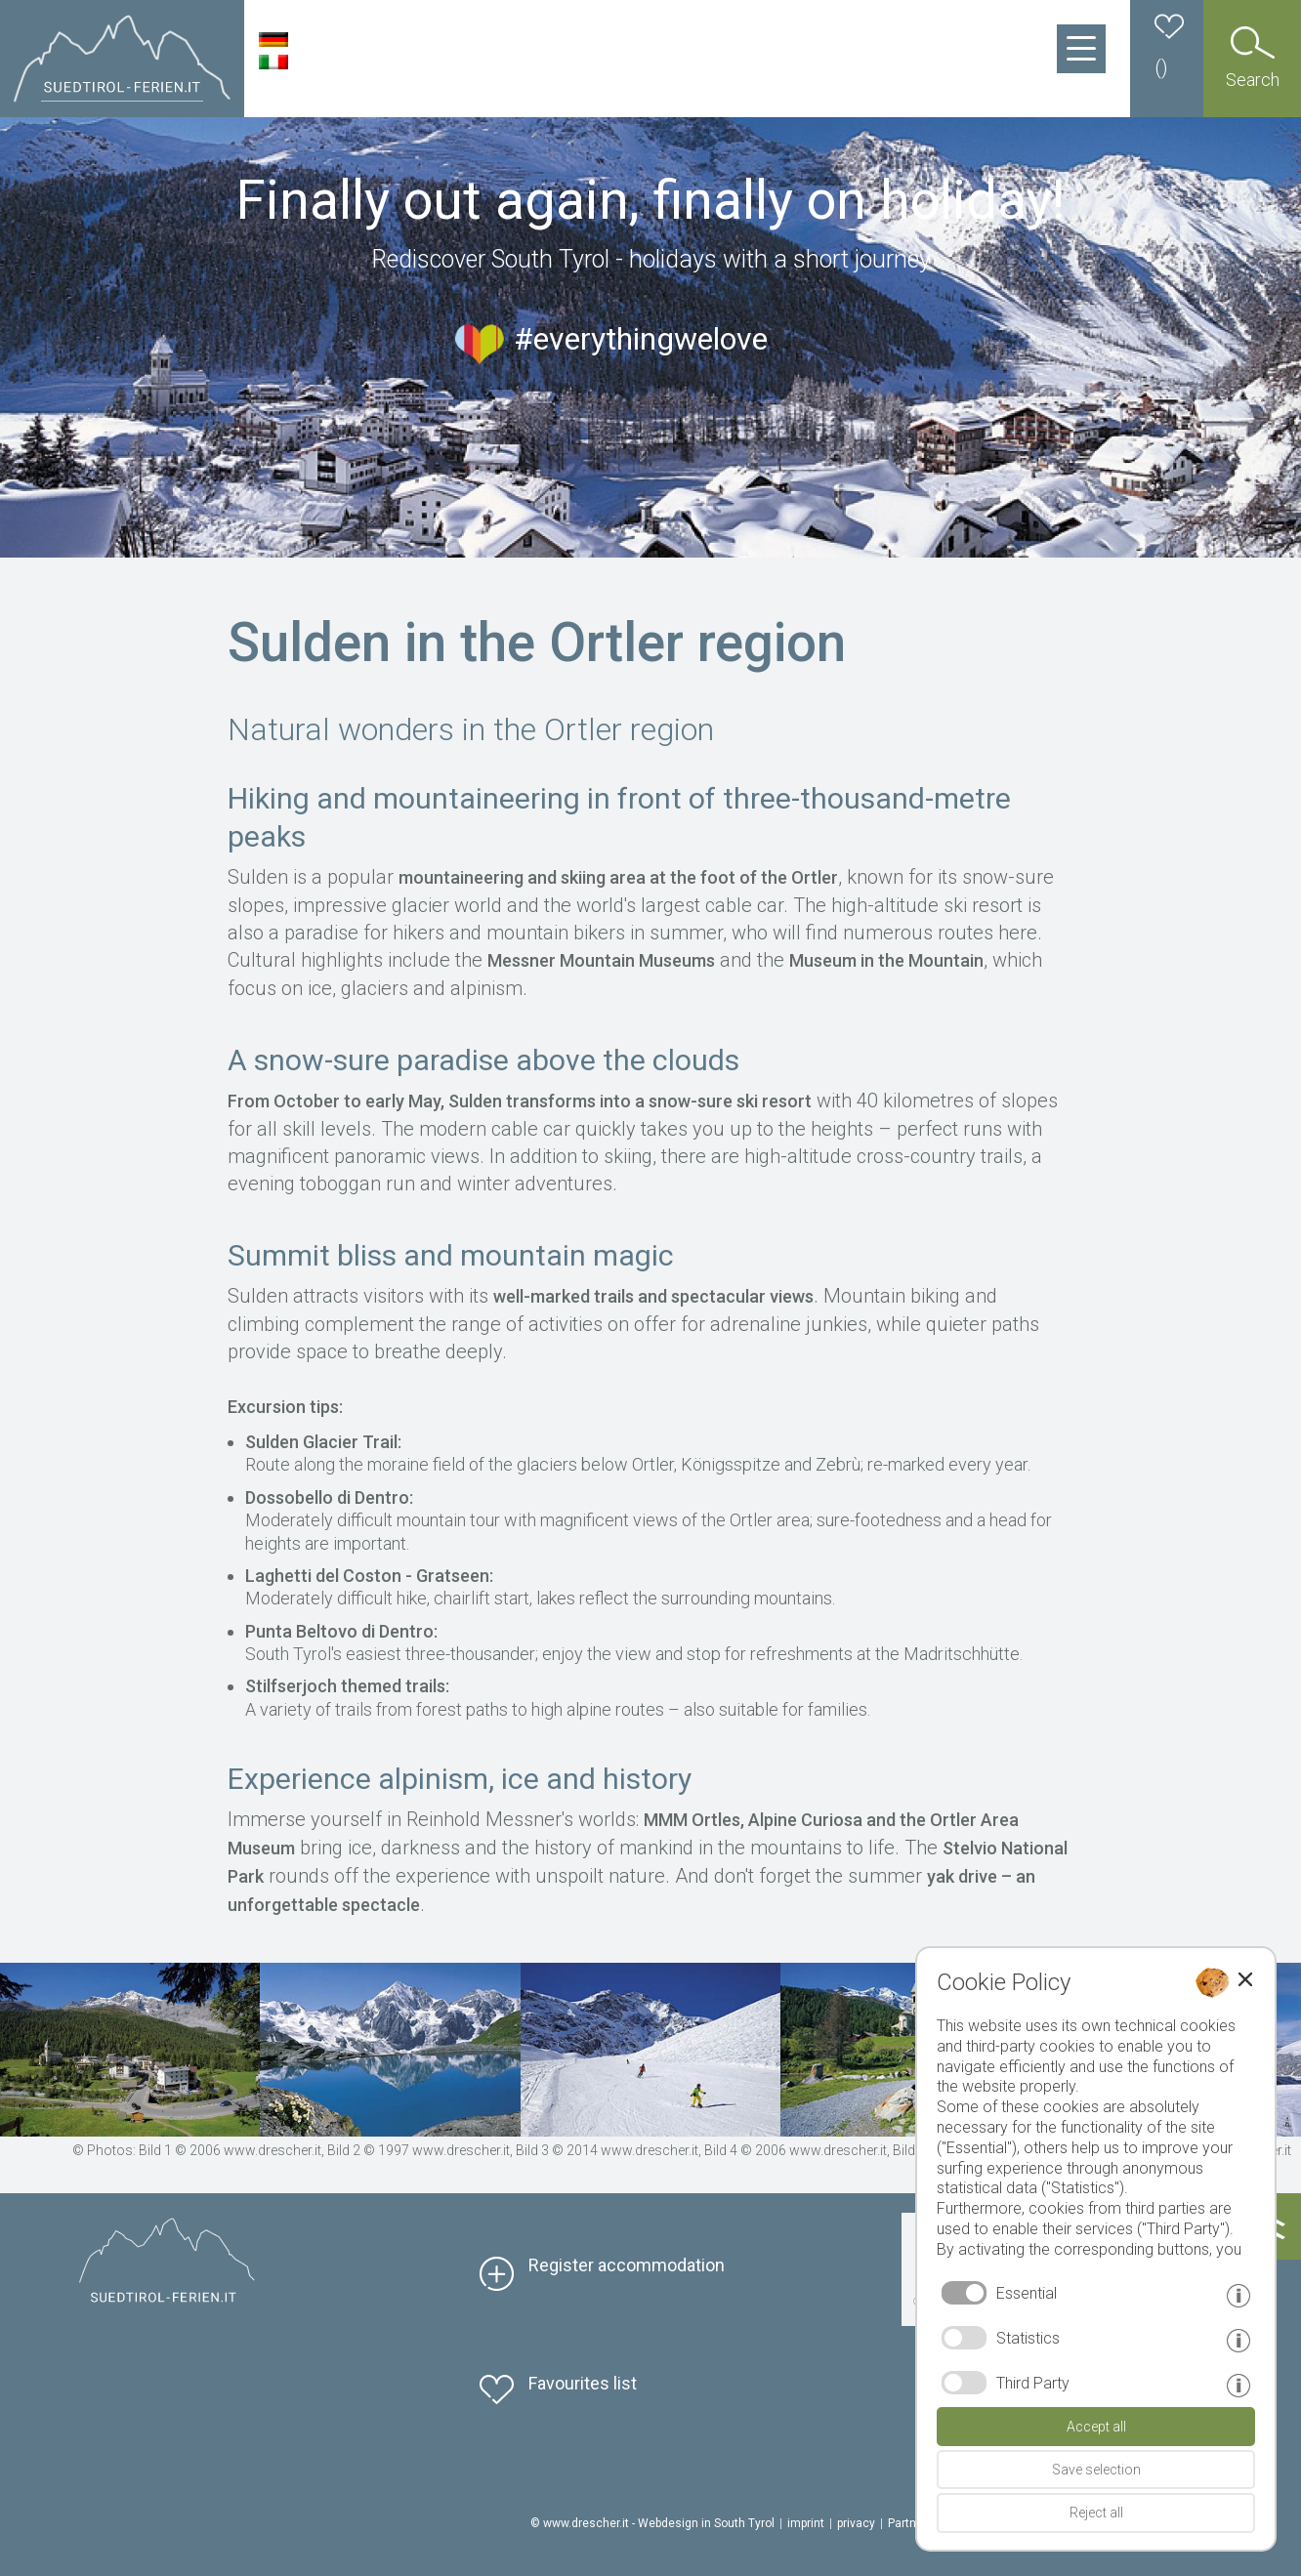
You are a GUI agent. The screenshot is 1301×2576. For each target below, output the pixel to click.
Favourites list (582, 2383)
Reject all (1096, 2512)
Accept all (1096, 2426)
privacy (856, 2523)
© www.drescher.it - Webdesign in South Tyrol (652, 2523)
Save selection (1096, 2469)
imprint (805, 2523)
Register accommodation (626, 2265)
